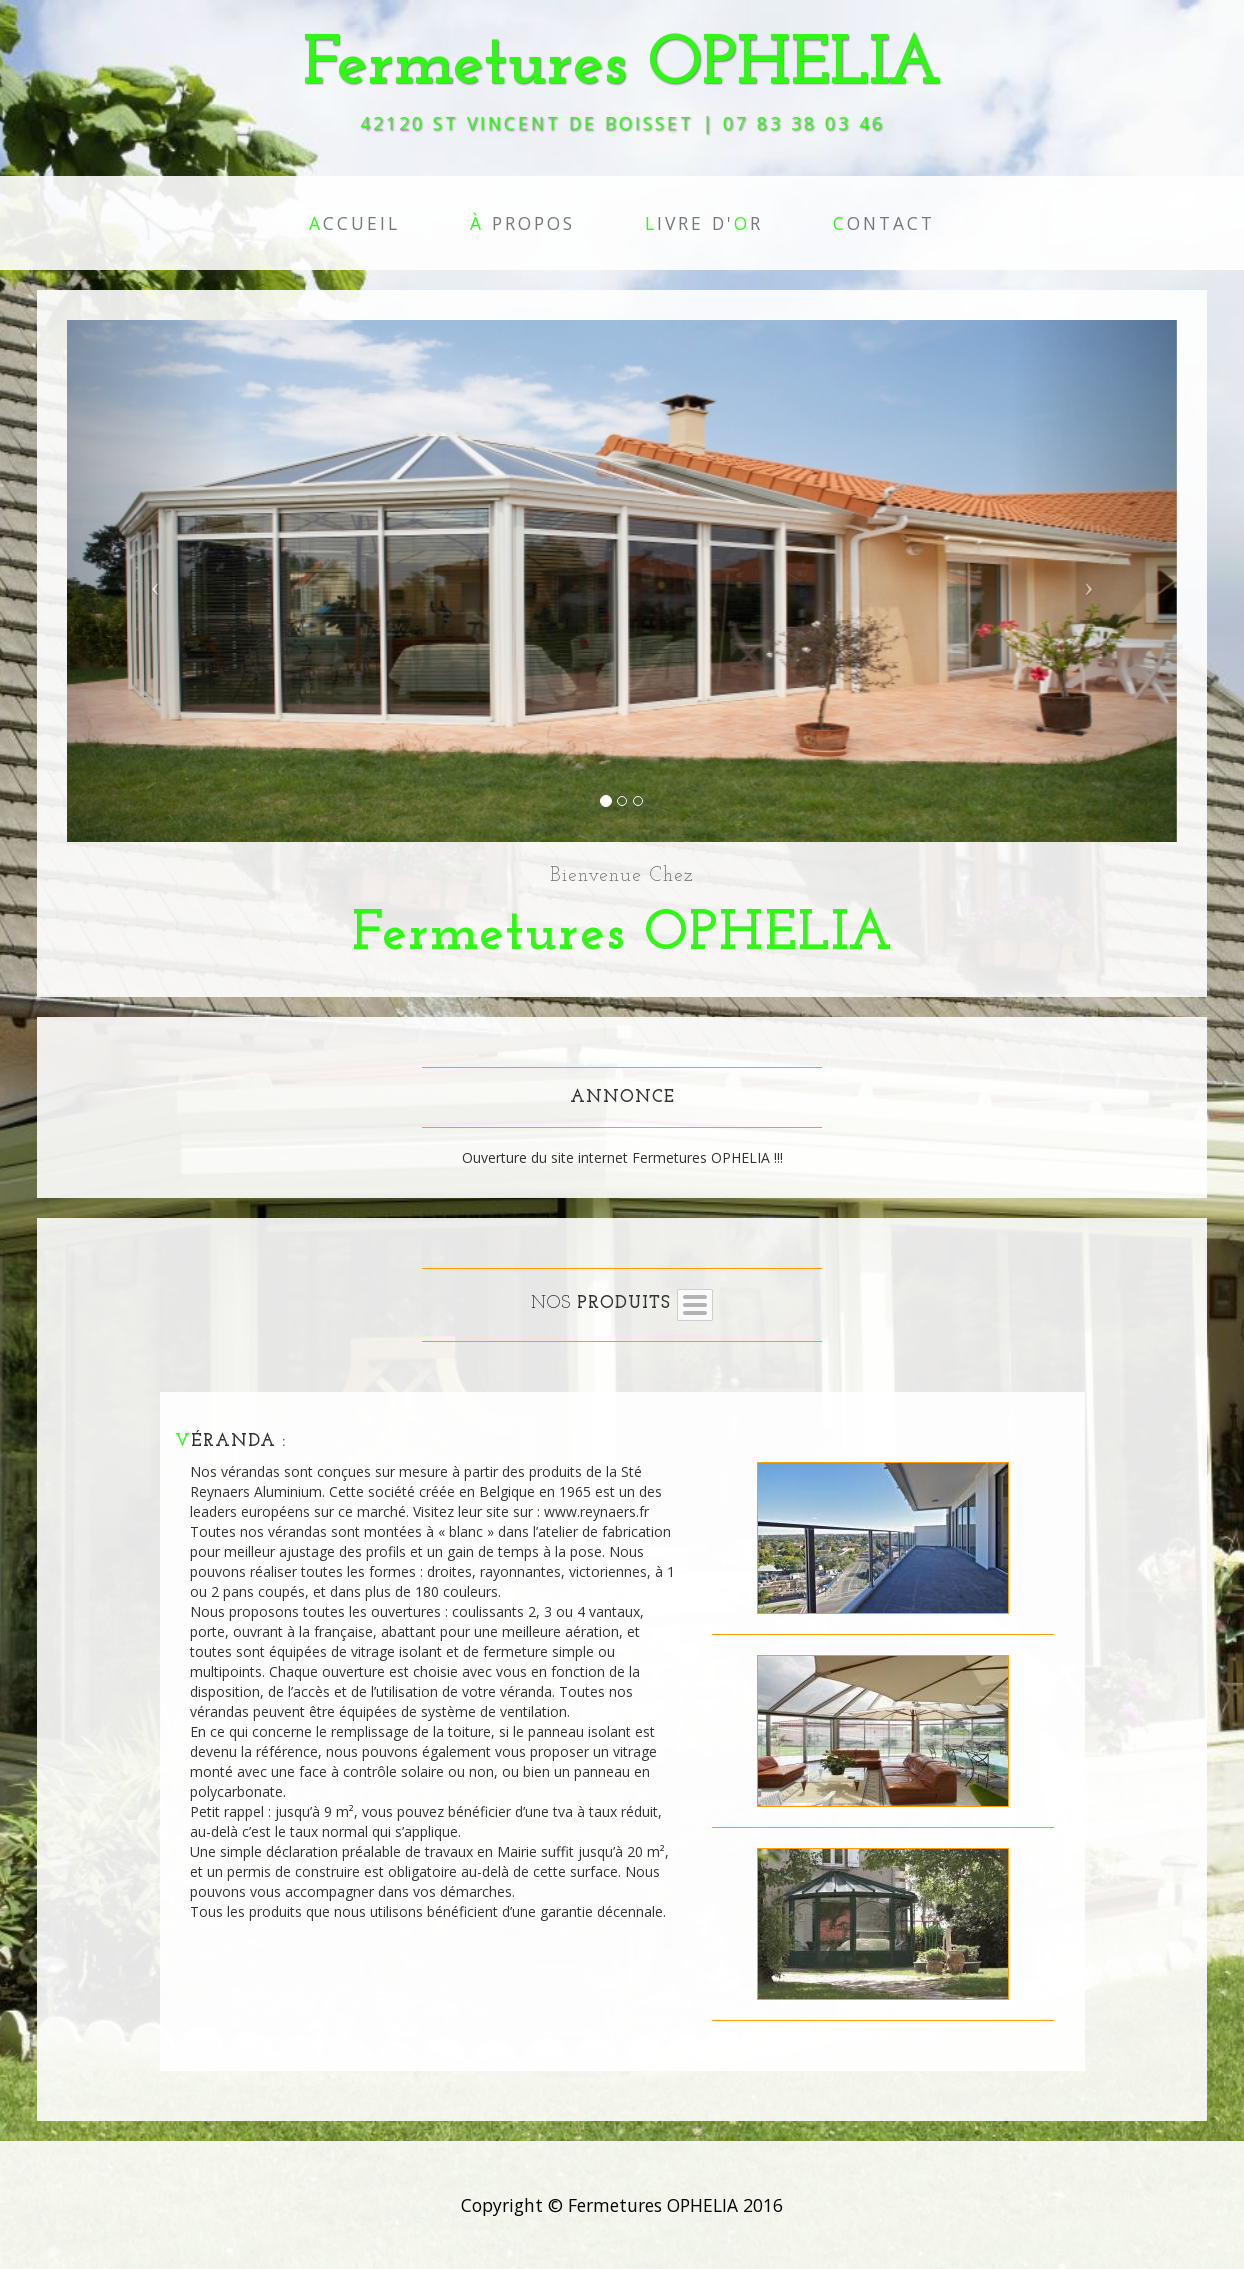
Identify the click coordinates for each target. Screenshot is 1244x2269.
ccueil (354, 223)
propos (522, 223)
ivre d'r (704, 223)
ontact (884, 223)
